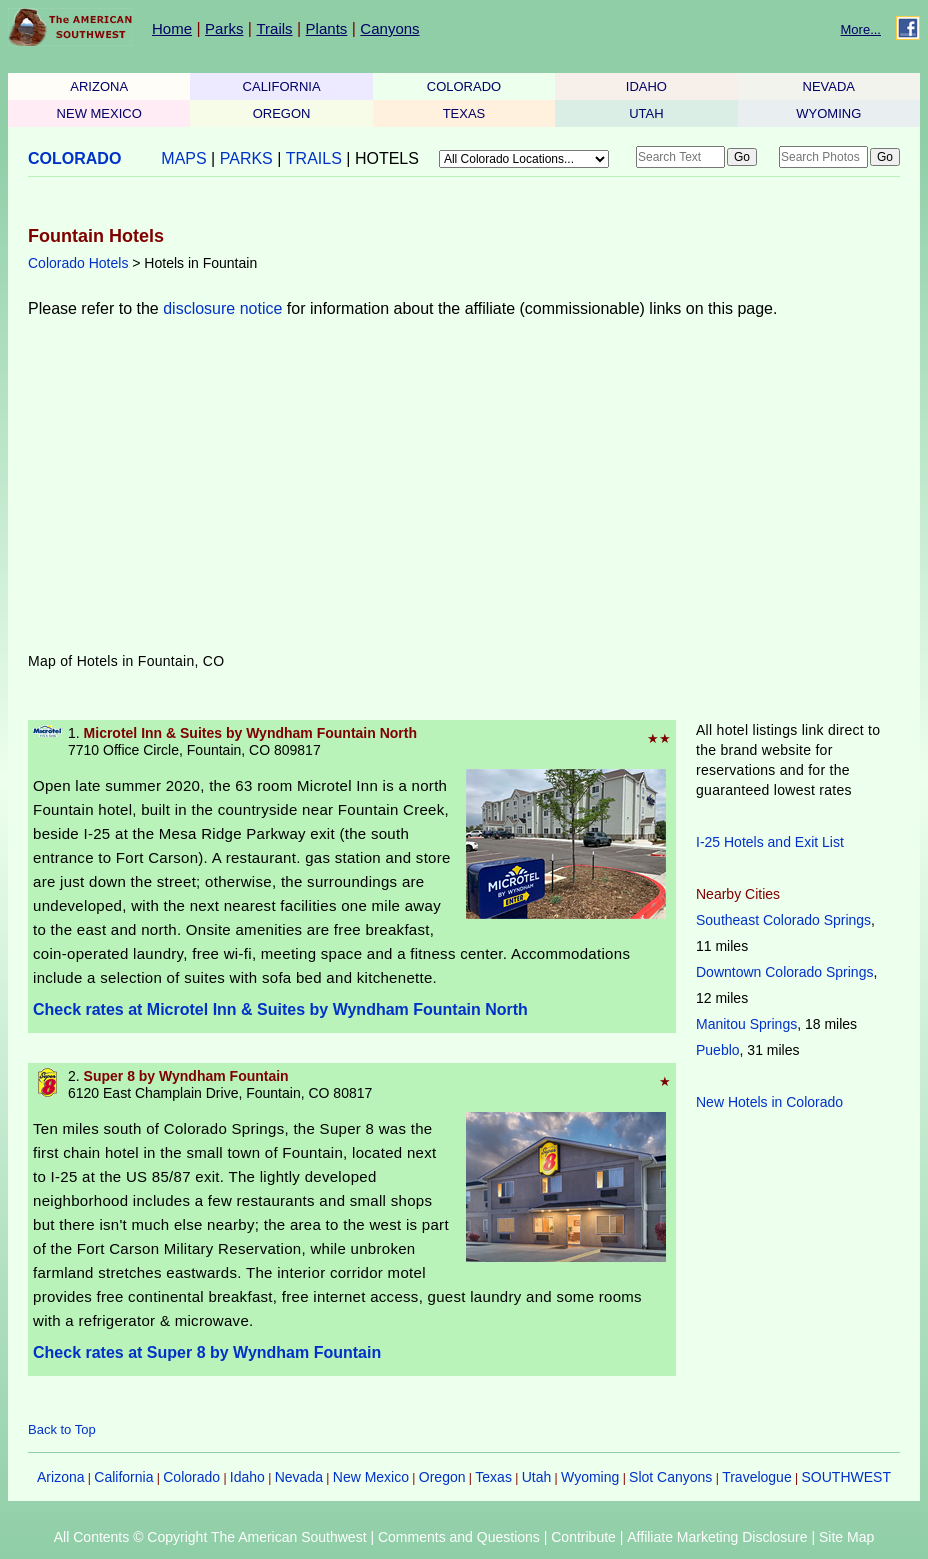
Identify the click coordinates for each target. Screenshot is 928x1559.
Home (172, 28)
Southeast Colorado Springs (783, 920)
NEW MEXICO (99, 113)
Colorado (191, 1477)
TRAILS (314, 158)
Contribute (583, 1537)
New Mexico (371, 1477)
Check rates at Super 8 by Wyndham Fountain (207, 1352)
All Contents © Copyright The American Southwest (210, 1537)
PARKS (246, 158)
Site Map (846, 1537)
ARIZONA (99, 86)
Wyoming (590, 1477)
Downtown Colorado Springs (784, 972)
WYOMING (828, 113)
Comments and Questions (459, 1537)
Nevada (299, 1477)
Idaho (247, 1477)
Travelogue (757, 1477)
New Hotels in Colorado (769, 1102)
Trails (274, 28)
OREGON (282, 113)
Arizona (60, 1477)
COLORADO (464, 86)
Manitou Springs (746, 1024)
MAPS (183, 158)
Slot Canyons (670, 1477)
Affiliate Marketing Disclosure (717, 1537)
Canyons (389, 28)
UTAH (646, 113)
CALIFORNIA (282, 86)
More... (861, 29)
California (123, 1477)
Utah (537, 1477)
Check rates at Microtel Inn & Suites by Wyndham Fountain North (280, 1009)
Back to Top (62, 1429)
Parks (224, 28)
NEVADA (829, 86)
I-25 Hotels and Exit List (770, 842)
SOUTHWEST (846, 1477)
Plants (327, 28)
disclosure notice (222, 308)
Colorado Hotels (78, 263)
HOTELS (387, 158)
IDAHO (646, 86)
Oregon (442, 1477)
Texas (493, 1477)
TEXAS (464, 113)
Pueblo (718, 1050)
